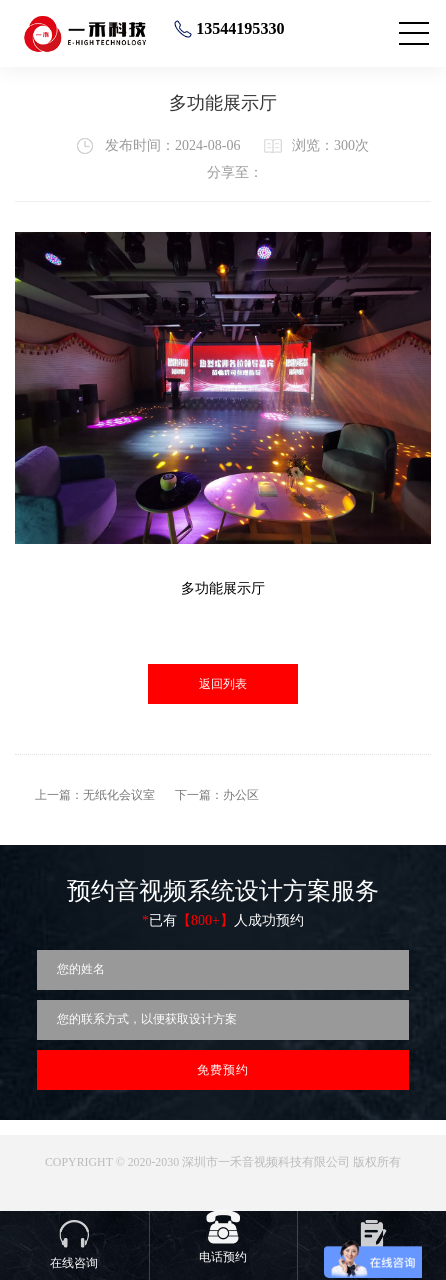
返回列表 (223, 684)
